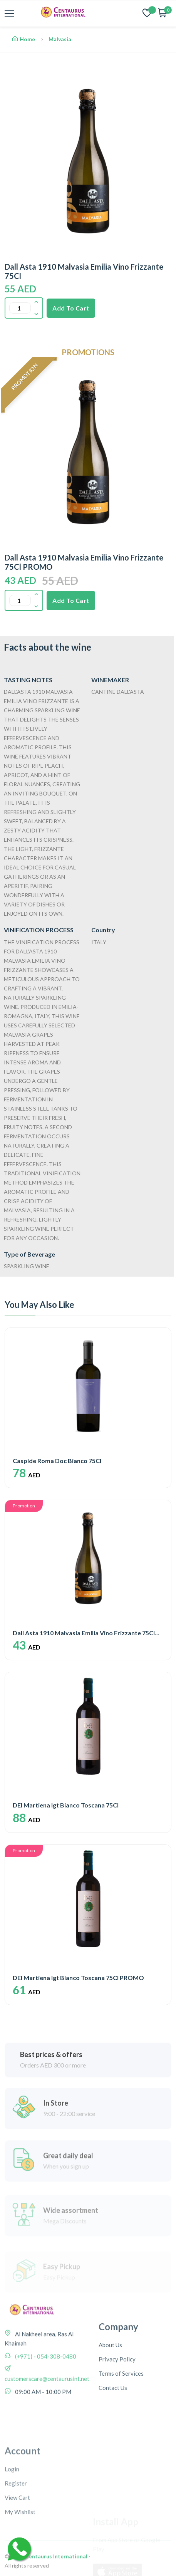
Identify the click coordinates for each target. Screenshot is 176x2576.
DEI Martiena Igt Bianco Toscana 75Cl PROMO (78, 1977)
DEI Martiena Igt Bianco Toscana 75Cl (66, 1805)
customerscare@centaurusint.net (47, 2413)
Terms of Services (121, 2426)
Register (16, 2551)
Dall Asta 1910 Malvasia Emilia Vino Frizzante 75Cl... (86, 1632)
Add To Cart (70, 308)
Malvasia (60, 39)
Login (12, 2537)
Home (23, 39)
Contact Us (113, 2440)
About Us (110, 2397)
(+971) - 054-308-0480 (45, 2391)
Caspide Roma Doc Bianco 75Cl (57, 1460)
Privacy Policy (117, 2411)
